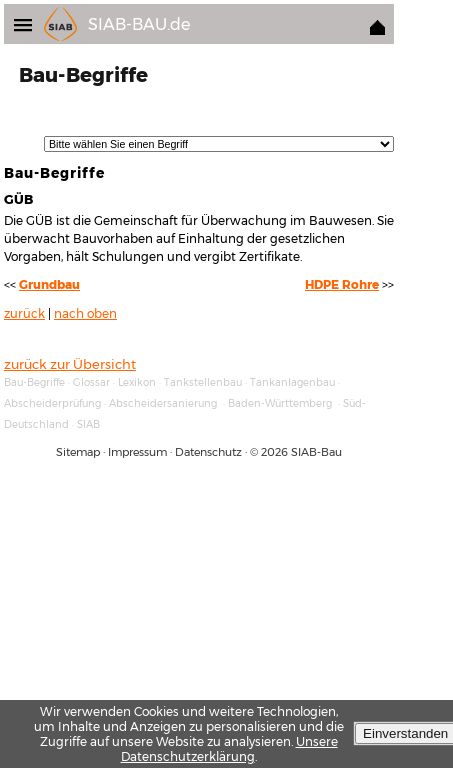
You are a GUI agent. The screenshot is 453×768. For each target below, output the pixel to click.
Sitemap (78, 452)
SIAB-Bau (316, 452)
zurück (24, 314)
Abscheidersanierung (163, 403)
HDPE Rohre (342, 285)
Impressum (137, 452)
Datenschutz (208, 452)
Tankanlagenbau (292, 382)
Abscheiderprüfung (52, 403)
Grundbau (49, 285)
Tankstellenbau (203, 382)
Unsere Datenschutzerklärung (229, 749)
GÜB (18, 199)
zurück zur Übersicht (70, 364)
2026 (274, 452)
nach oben (85, 314)
